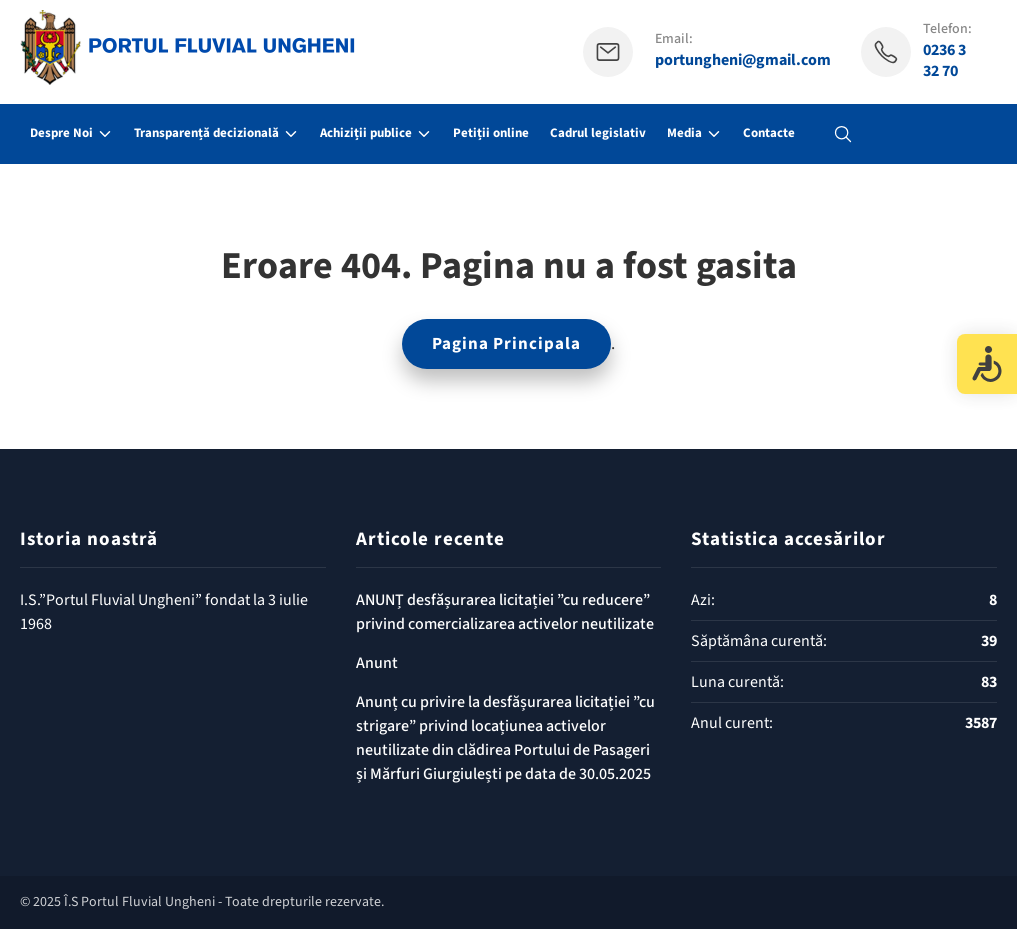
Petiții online (491, 133)
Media (684, 133)
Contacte (769, 133)
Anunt (377, 663)
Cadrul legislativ (598, 133)
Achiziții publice (366, 133)
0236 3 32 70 (944, 61)
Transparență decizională (206, 133)
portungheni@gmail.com (743, 60)
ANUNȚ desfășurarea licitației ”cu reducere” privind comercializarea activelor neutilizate (505, 612)
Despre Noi (61, 133)
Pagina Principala (506, 344)
